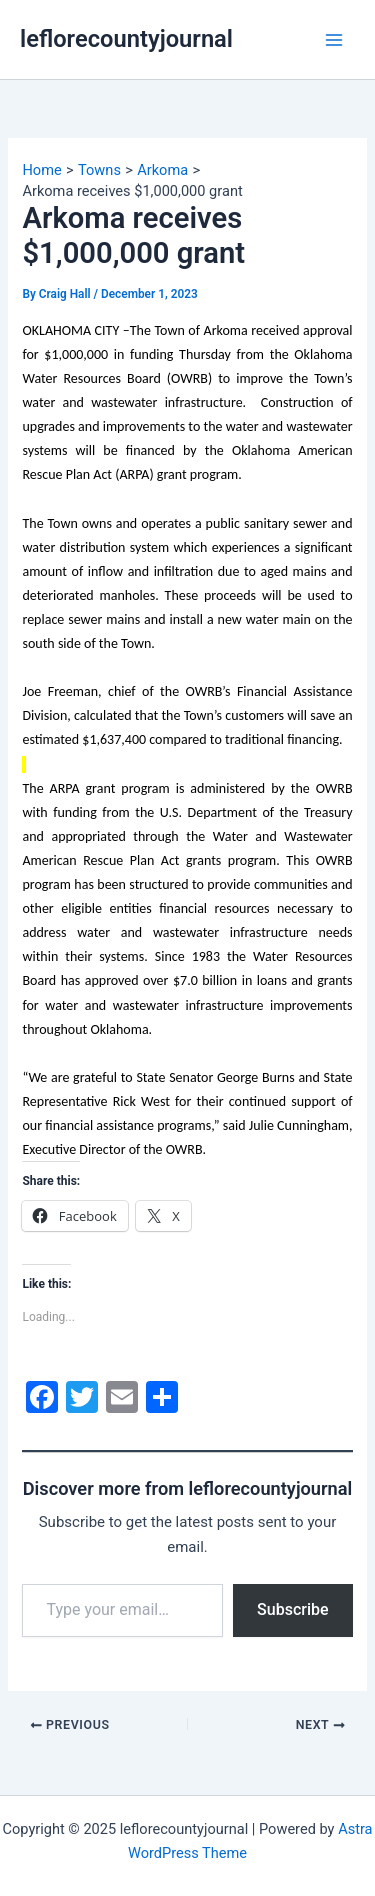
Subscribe (292, 1609)
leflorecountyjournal (126, 39)
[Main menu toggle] (334, 40)
